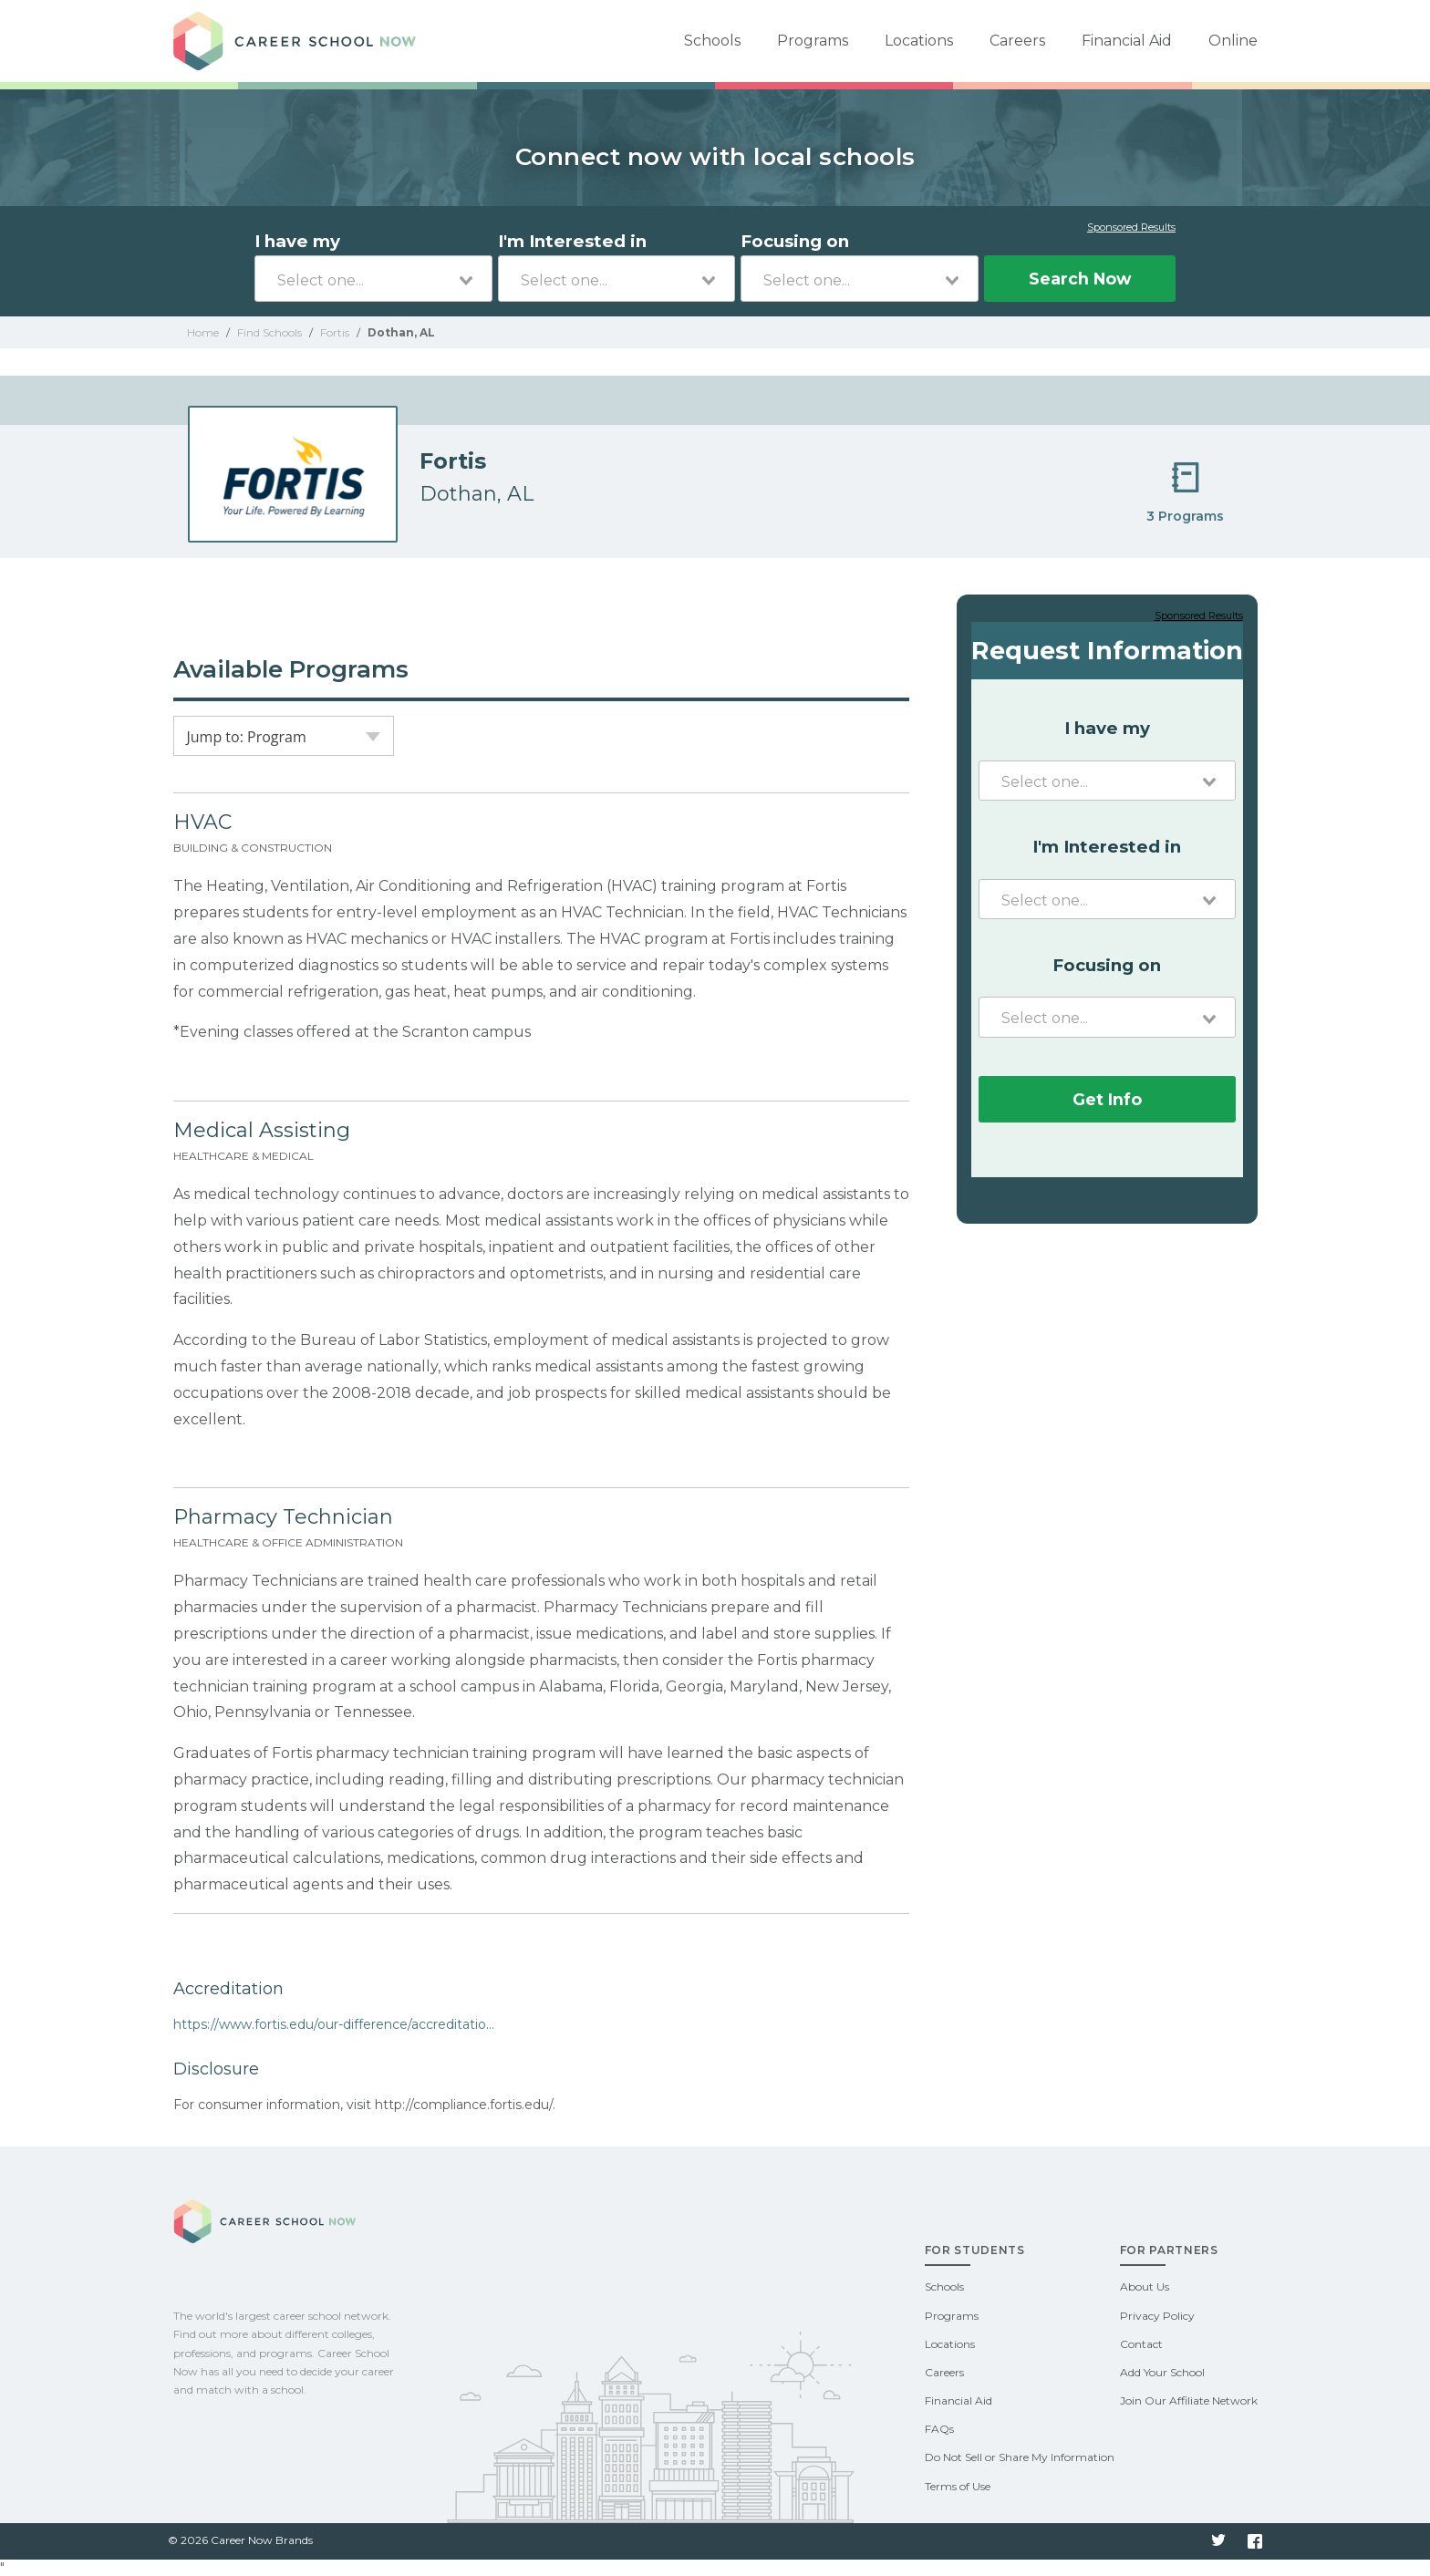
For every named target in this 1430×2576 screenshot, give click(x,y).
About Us (1144, 2286)
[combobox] (373, 278)
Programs (812, 40)
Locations (919, 40)
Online (1233, 40)
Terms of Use (957, 2486)
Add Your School (1162, 2372)
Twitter (1218, 2541)
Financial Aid (1127, 40)
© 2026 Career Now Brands (240, 2540)
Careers (1017, 40)
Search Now (1080, 278)
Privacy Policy (1157, 2316)
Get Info (1107, 1099)
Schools (712, 40)
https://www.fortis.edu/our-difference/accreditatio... (333, 2024)
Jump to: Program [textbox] (246, 737)
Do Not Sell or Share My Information (1019, 2457)
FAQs (939, 2429)
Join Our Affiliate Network (1189, 2400)
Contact (1141, 2344)
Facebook (1255, 2541)
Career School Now (301, 41)
